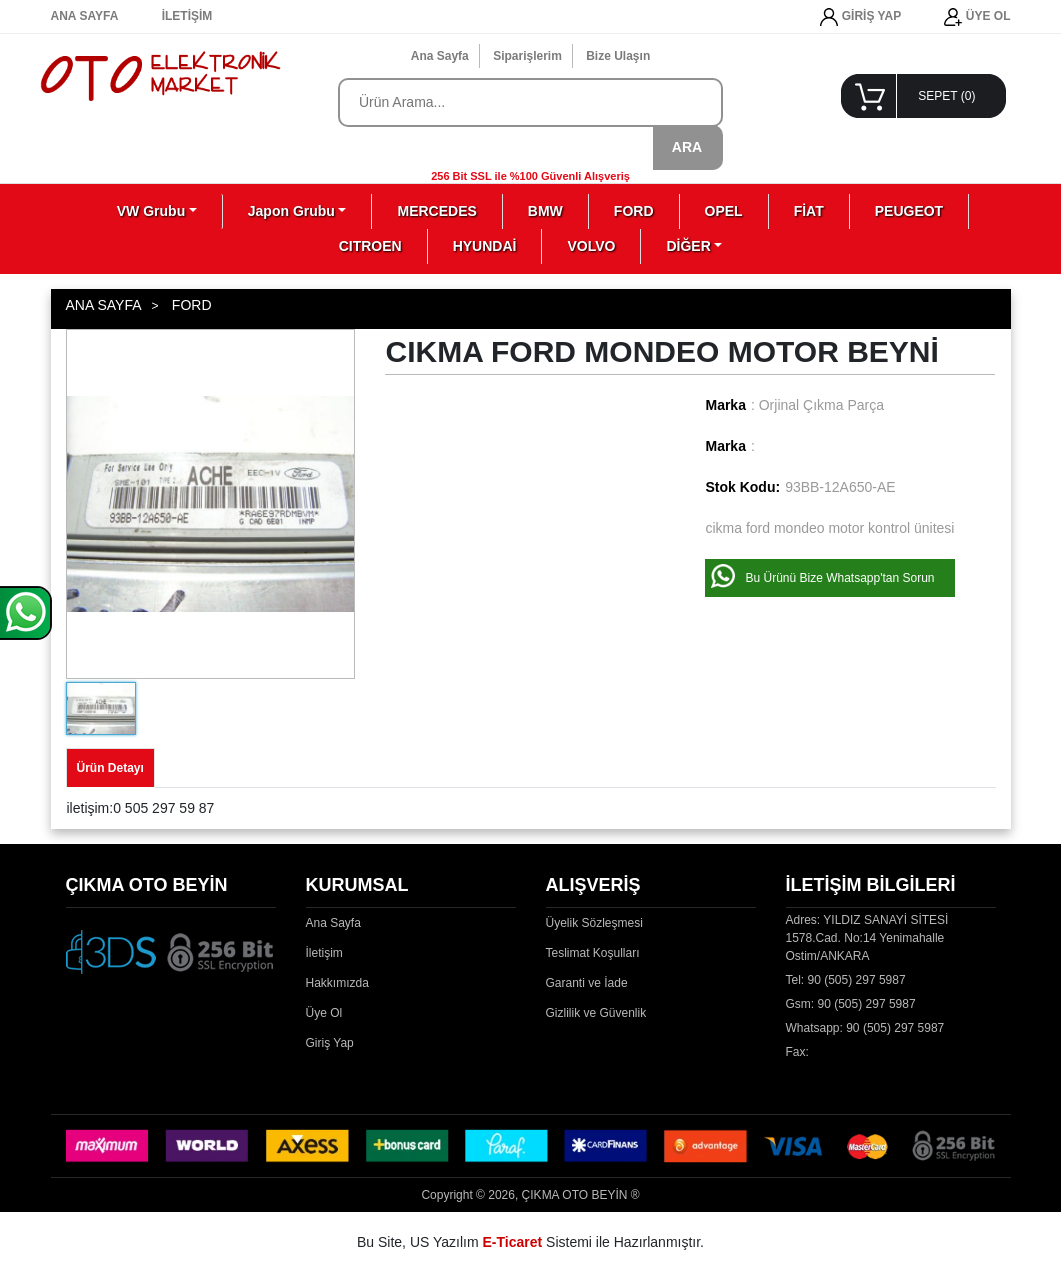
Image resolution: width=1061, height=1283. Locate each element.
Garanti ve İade (587, 983)
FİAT (809, 211)
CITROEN (370, 246)
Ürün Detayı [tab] (110, 768)
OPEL (724, 211)
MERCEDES (436, 211)
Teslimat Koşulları (593, 953)
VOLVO (591, 246)
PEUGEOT (909, 211)
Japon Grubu (291, 211)
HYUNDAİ (485, 246)
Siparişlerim (527, 56)
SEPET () (946, 96)
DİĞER (688, 246)
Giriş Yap (330, 1043)
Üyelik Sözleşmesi (594, 923)
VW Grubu (151, 211)
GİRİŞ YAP (860, 17)
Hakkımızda (337, 983)
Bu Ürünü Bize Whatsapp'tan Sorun (839, 578)
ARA (687, 147)
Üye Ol (324, 1013)
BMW (545, 211)
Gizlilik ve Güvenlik (596, 1013)
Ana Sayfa (440, 56)
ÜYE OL (977, 17)
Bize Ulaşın (618, 56)
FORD (634, 211)
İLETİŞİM (187, 16)
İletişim (324, 953)
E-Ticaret (513, 1242)
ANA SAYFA (85, 16)
